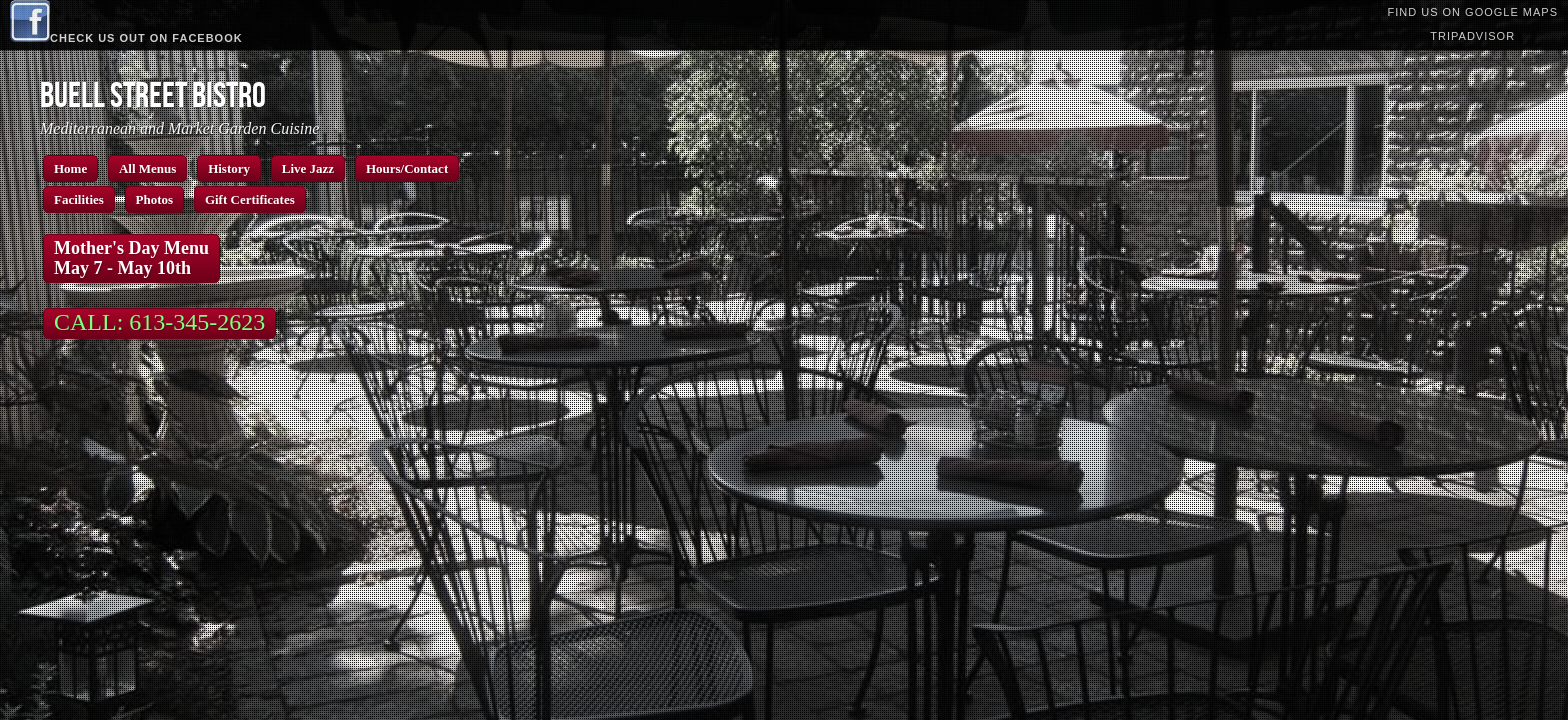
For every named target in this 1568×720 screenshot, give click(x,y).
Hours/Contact (407, 168)
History (229, 168)
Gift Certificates (250, 199)
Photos (155, 199)
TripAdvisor (1472, 36)
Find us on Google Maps (1472, 12)
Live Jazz (308, 168)
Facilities (79, 199)
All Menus (147, 168)
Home (70, 168)
